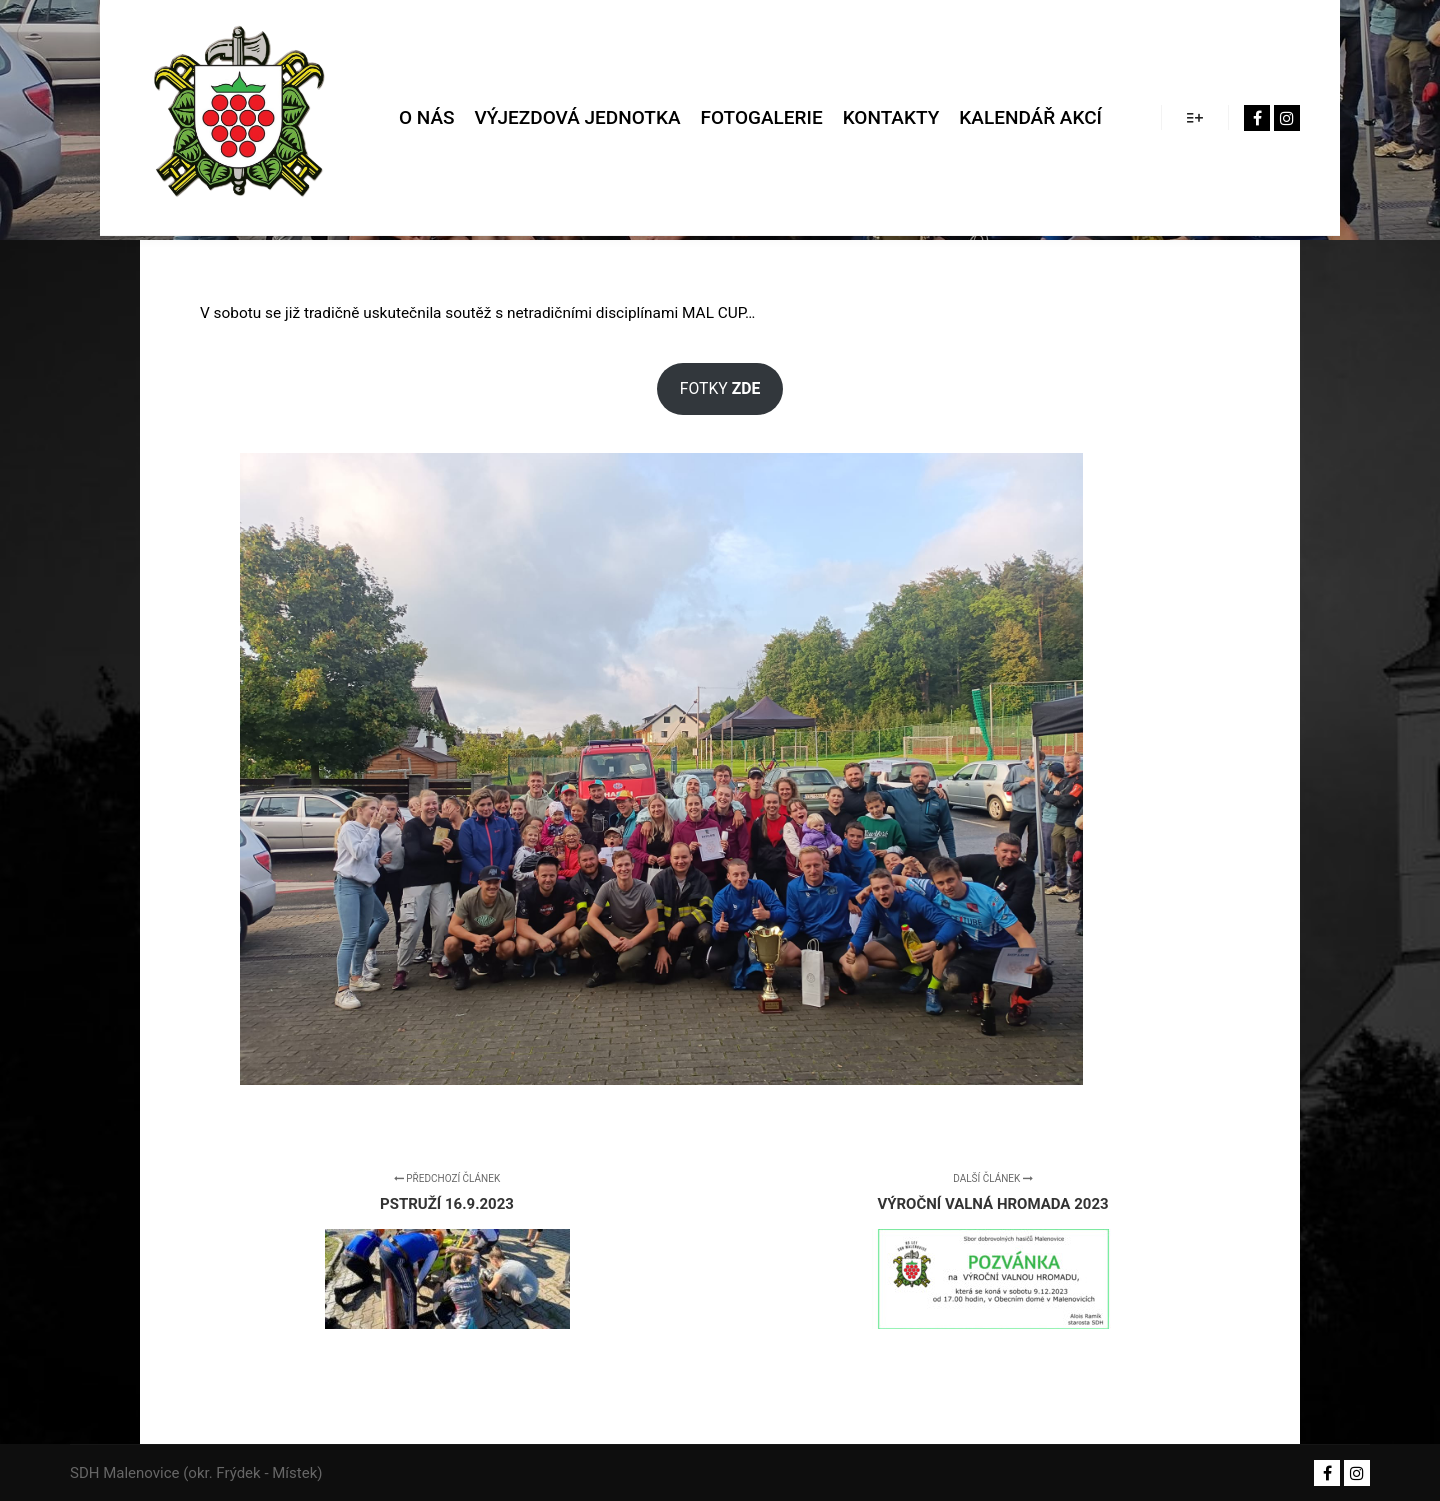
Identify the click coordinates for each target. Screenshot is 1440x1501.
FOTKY (720, 388)
